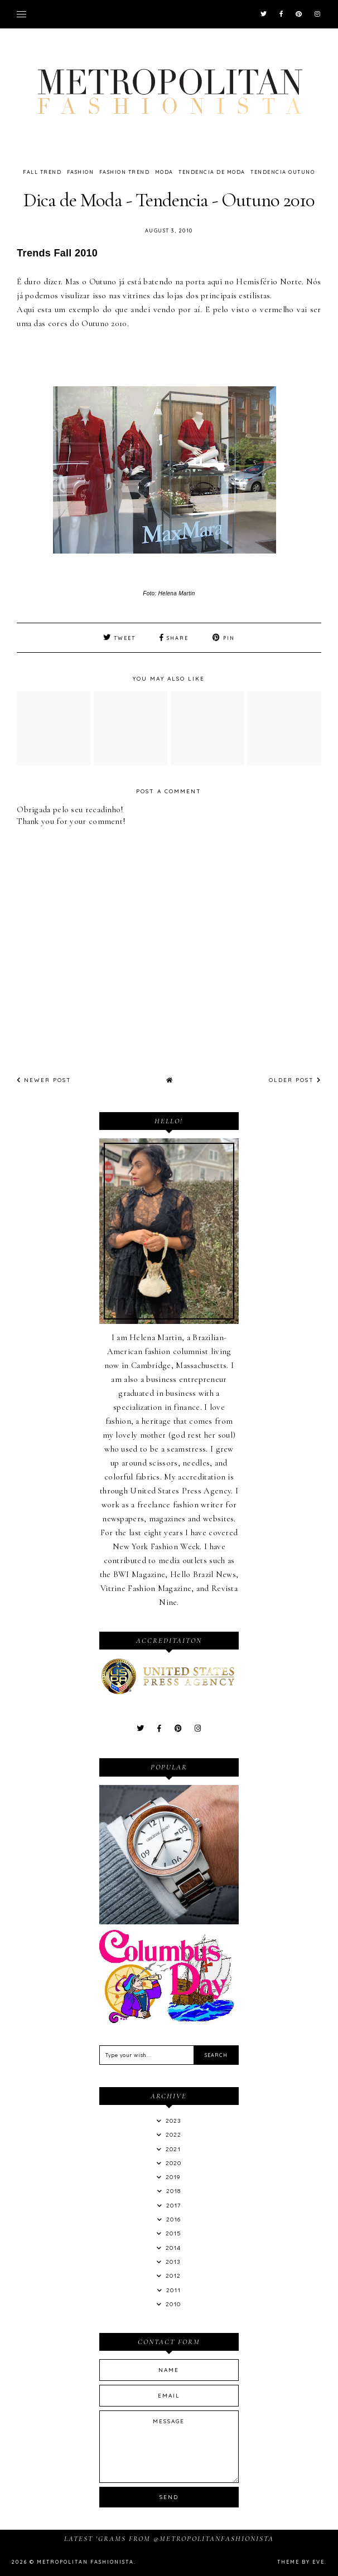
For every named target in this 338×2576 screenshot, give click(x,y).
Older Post (295, 1080)
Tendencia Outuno (282, 172)
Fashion (80, 172)
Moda (164, 172)
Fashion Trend (124, 172)
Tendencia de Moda (211, 172)
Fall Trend (42, 172)
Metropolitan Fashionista (85, 2562)
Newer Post (44, 1080)
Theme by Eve (301, 2562)
